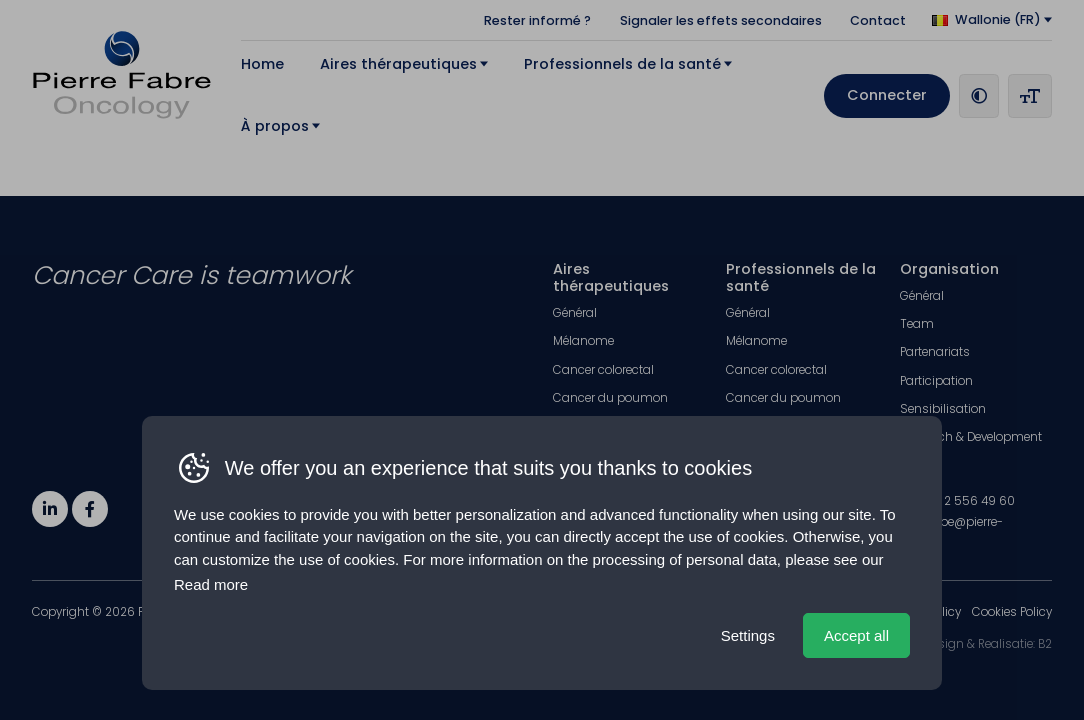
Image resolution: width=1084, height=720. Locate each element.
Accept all (856, 635)
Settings (748, 635)
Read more (211, 584)
